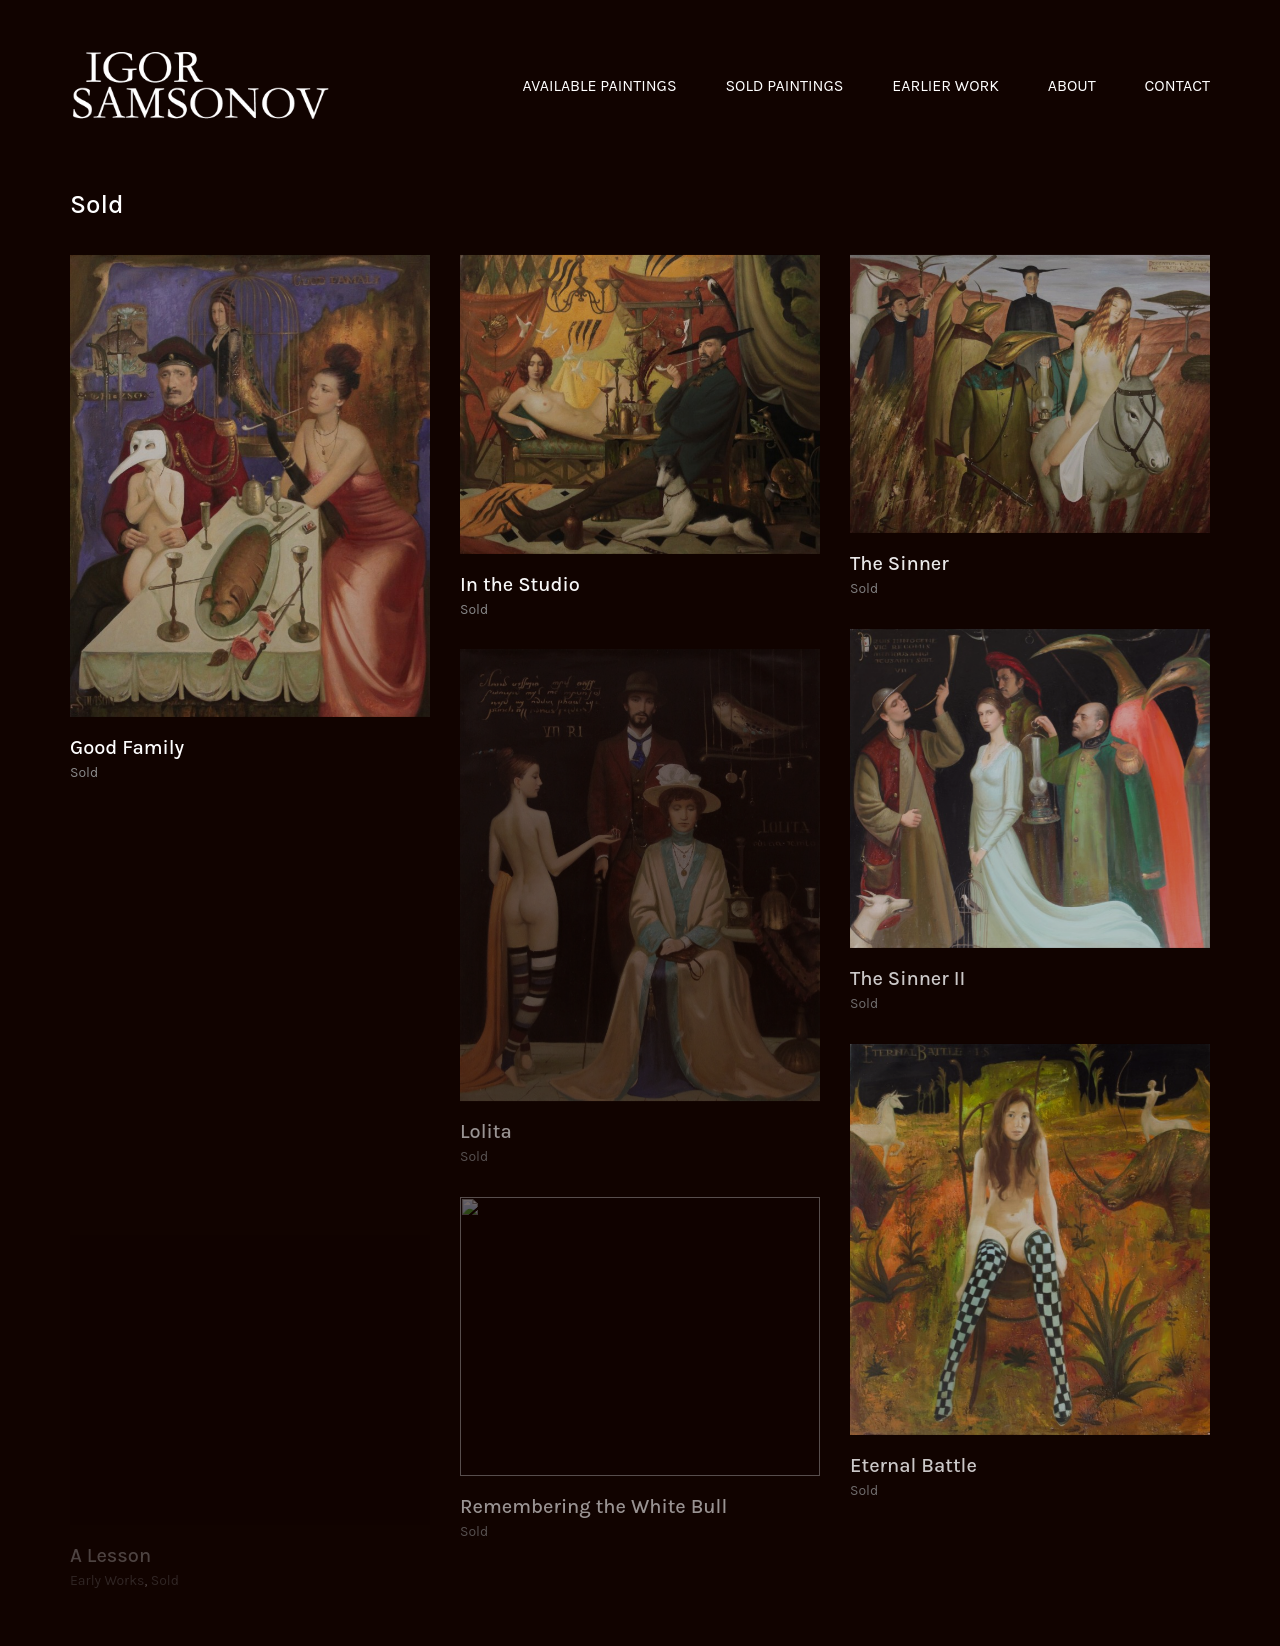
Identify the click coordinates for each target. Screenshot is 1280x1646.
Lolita (486, 1132)
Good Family (127, 748)
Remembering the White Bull (593, 1507)
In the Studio (520, 585)
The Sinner (899, 564)
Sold (84, 772)
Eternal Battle (913, 1466)
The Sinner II (907, 979)
